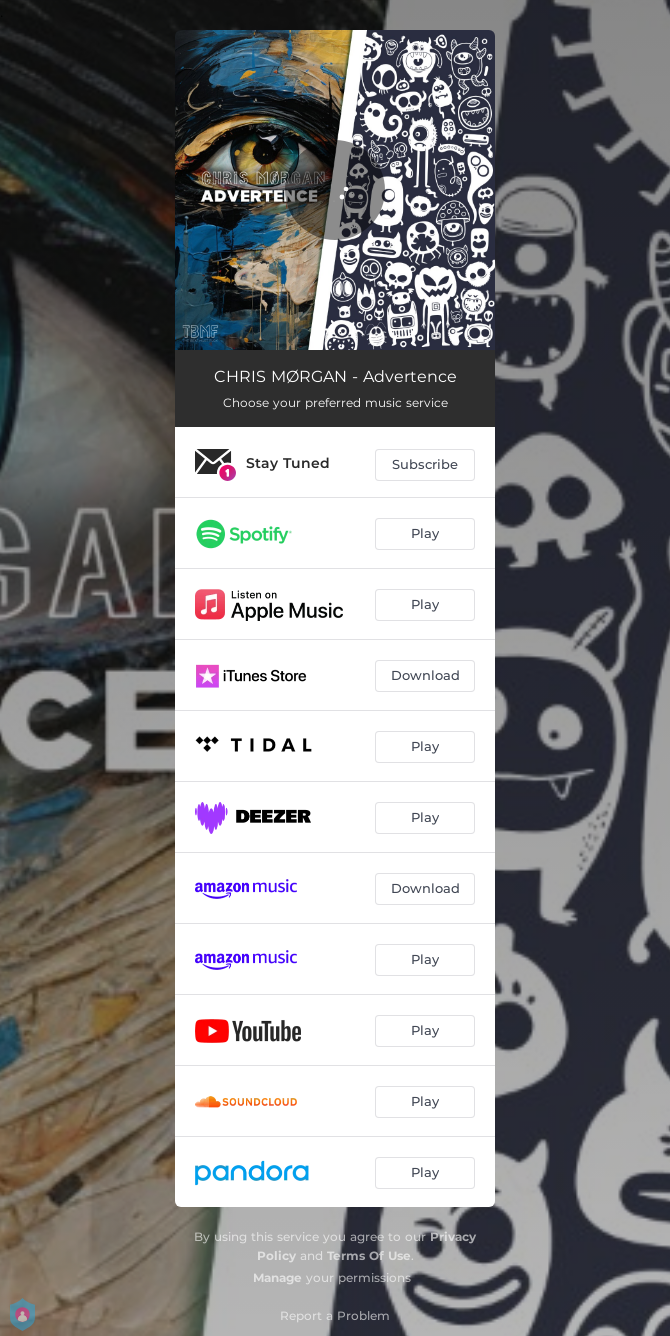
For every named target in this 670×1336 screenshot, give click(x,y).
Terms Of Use (369, 1255)
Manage (277, 1277)
